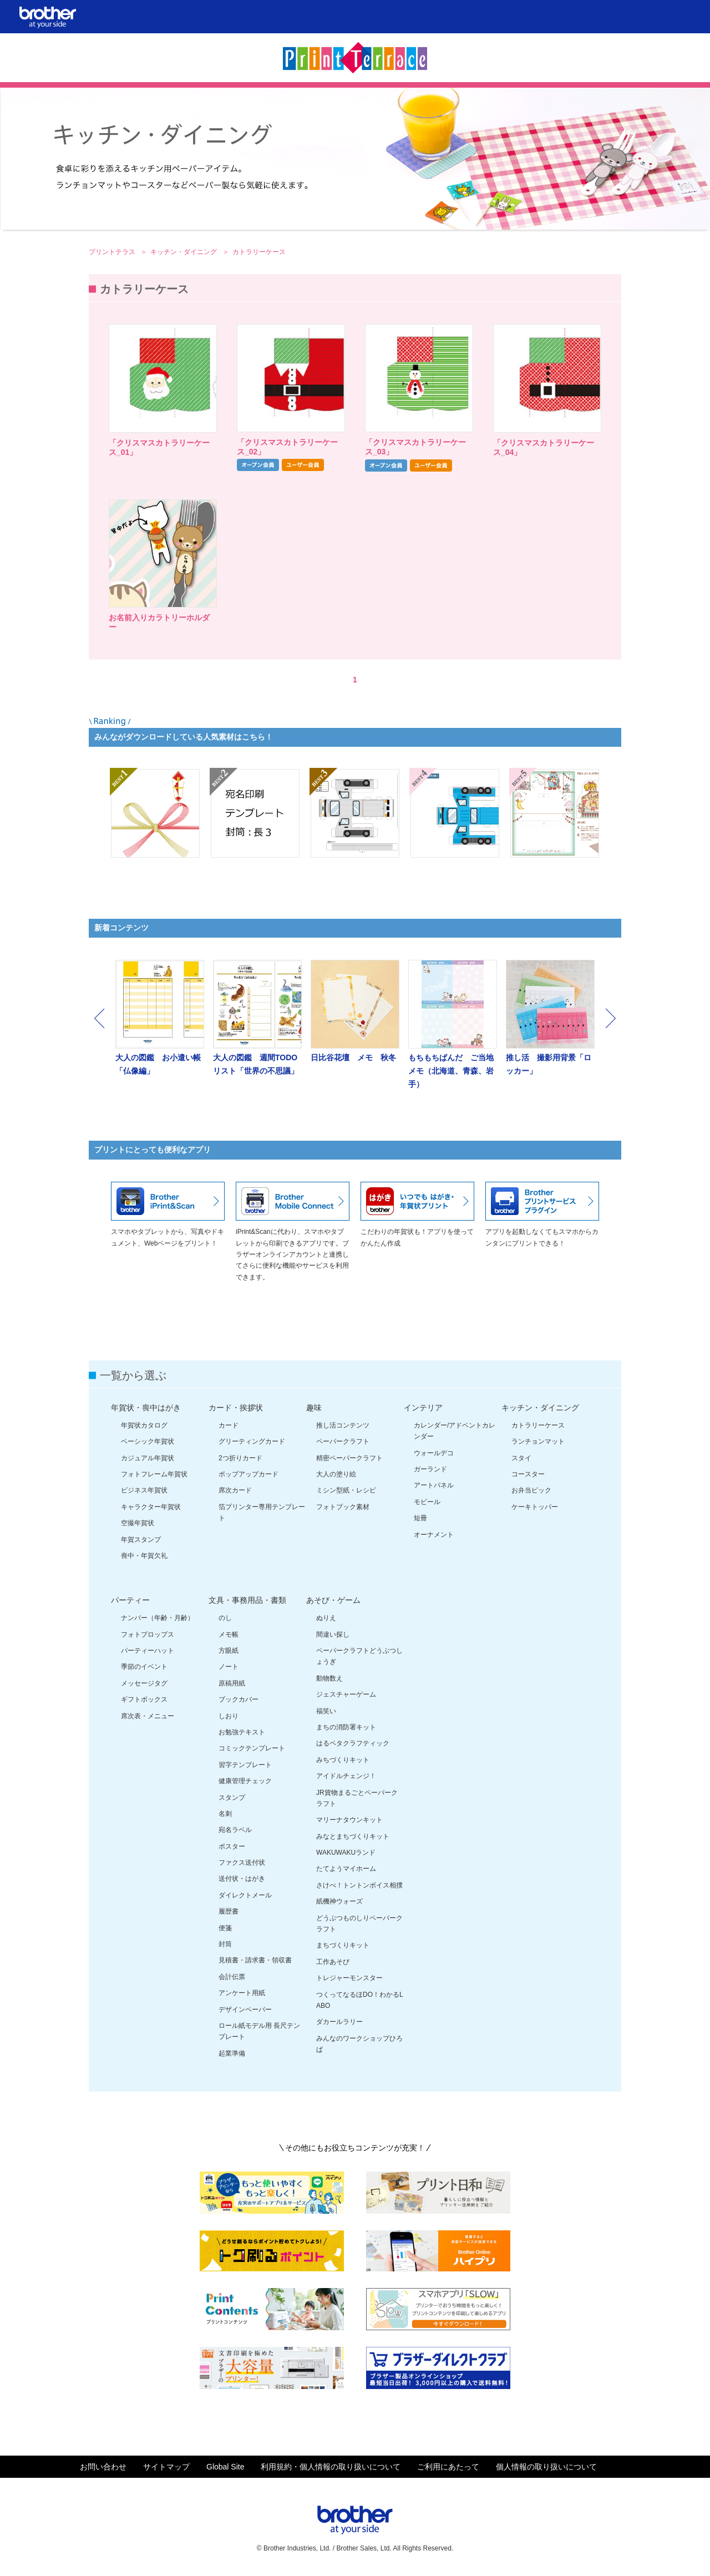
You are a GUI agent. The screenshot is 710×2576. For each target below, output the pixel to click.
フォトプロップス (147, 1634)
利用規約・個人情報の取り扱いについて (330, 2466)
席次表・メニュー (147, 1716)
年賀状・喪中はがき (146, 1407)
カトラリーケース (538, 1425)
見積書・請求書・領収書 (255, 1960)
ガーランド (430, 1469)
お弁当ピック (531, 1490)
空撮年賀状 (137, 1523)
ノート (229, 1667)
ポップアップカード (248, 1474)
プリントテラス (113, 252)
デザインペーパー (245, 2009)
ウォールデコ (434, 1453)
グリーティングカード (252, 1441)
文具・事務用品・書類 (247, 1600)
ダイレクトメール (245, 1895)
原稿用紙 (232, 1683)
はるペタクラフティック (352, 1743)
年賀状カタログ (144, 1425)
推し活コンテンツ (342, 1425)
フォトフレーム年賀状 (154, 1474)
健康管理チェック (245, 1781)
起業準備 (232, 2053)
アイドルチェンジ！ (346, 1776)
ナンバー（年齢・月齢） (157, 1618)
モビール (427, 1502)
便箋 (225, 1928)
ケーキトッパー (534, 1507)
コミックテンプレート (252, 1748)
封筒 (225, 1944)
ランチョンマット (538, 1441)
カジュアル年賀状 (147, 1458)
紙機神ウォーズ (339, 1901)
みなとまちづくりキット (352, 1836)
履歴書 (229, 1911)
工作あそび (332, 1962)
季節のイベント (144, 1667)
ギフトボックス (144, 1699)
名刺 (225, 1814)
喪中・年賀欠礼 (144, 1556)
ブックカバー (238, 1699)
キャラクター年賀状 (151, 1507)
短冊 (420, 1518)
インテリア (423, 1407)
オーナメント (434, 1534)
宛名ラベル (235, 1830)
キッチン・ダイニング (184, 252)
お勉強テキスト (242, 1732)
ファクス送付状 (242, 1862)
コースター (528, 1474)
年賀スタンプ (141, 1539)
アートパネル (434, 1485)
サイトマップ (166, 2466)
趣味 (314, 1407)
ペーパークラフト (342, 1441)
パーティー (130, 1600)
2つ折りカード (240, 1458)
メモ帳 (229, 1634)
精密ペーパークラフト (349, 1458)
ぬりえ (326, 1618)
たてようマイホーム (346, 1868)
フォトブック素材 (342, 1507)
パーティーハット (147, 1650)
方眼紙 (229, 1650)
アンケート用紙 (242, 1993)
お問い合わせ (103, 2466)
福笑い (326, 1711)
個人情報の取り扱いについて (546, 2466)
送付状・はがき (242, 1878)
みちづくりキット (342, 1760)
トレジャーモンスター (349, 1978)
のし (225, 1618)
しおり (229, 1716)
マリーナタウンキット (349, 1820)
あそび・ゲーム (333, 1600)
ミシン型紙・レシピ (346, 1490)
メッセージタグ (144, 1683)
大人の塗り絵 (336, 1474)
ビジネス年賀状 (144, 1490)
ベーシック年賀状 (147, 1441)
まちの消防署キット (346, 1727)
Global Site (225, 2466)
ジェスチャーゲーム (346, 1694)
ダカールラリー (339, 2022)
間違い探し (332, 1634)
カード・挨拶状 (236, 1407)
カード (229, 1425)
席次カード (235, 1490)
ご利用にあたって (448, 2466)
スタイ (521, 1458)
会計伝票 (232, 1977)
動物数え (329, 1678)
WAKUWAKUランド (346, 1852)
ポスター (232, 1846)
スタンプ (232, 1797)
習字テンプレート (245, 1765)
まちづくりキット (342, 1945)
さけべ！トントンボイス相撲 (359, 1885)
